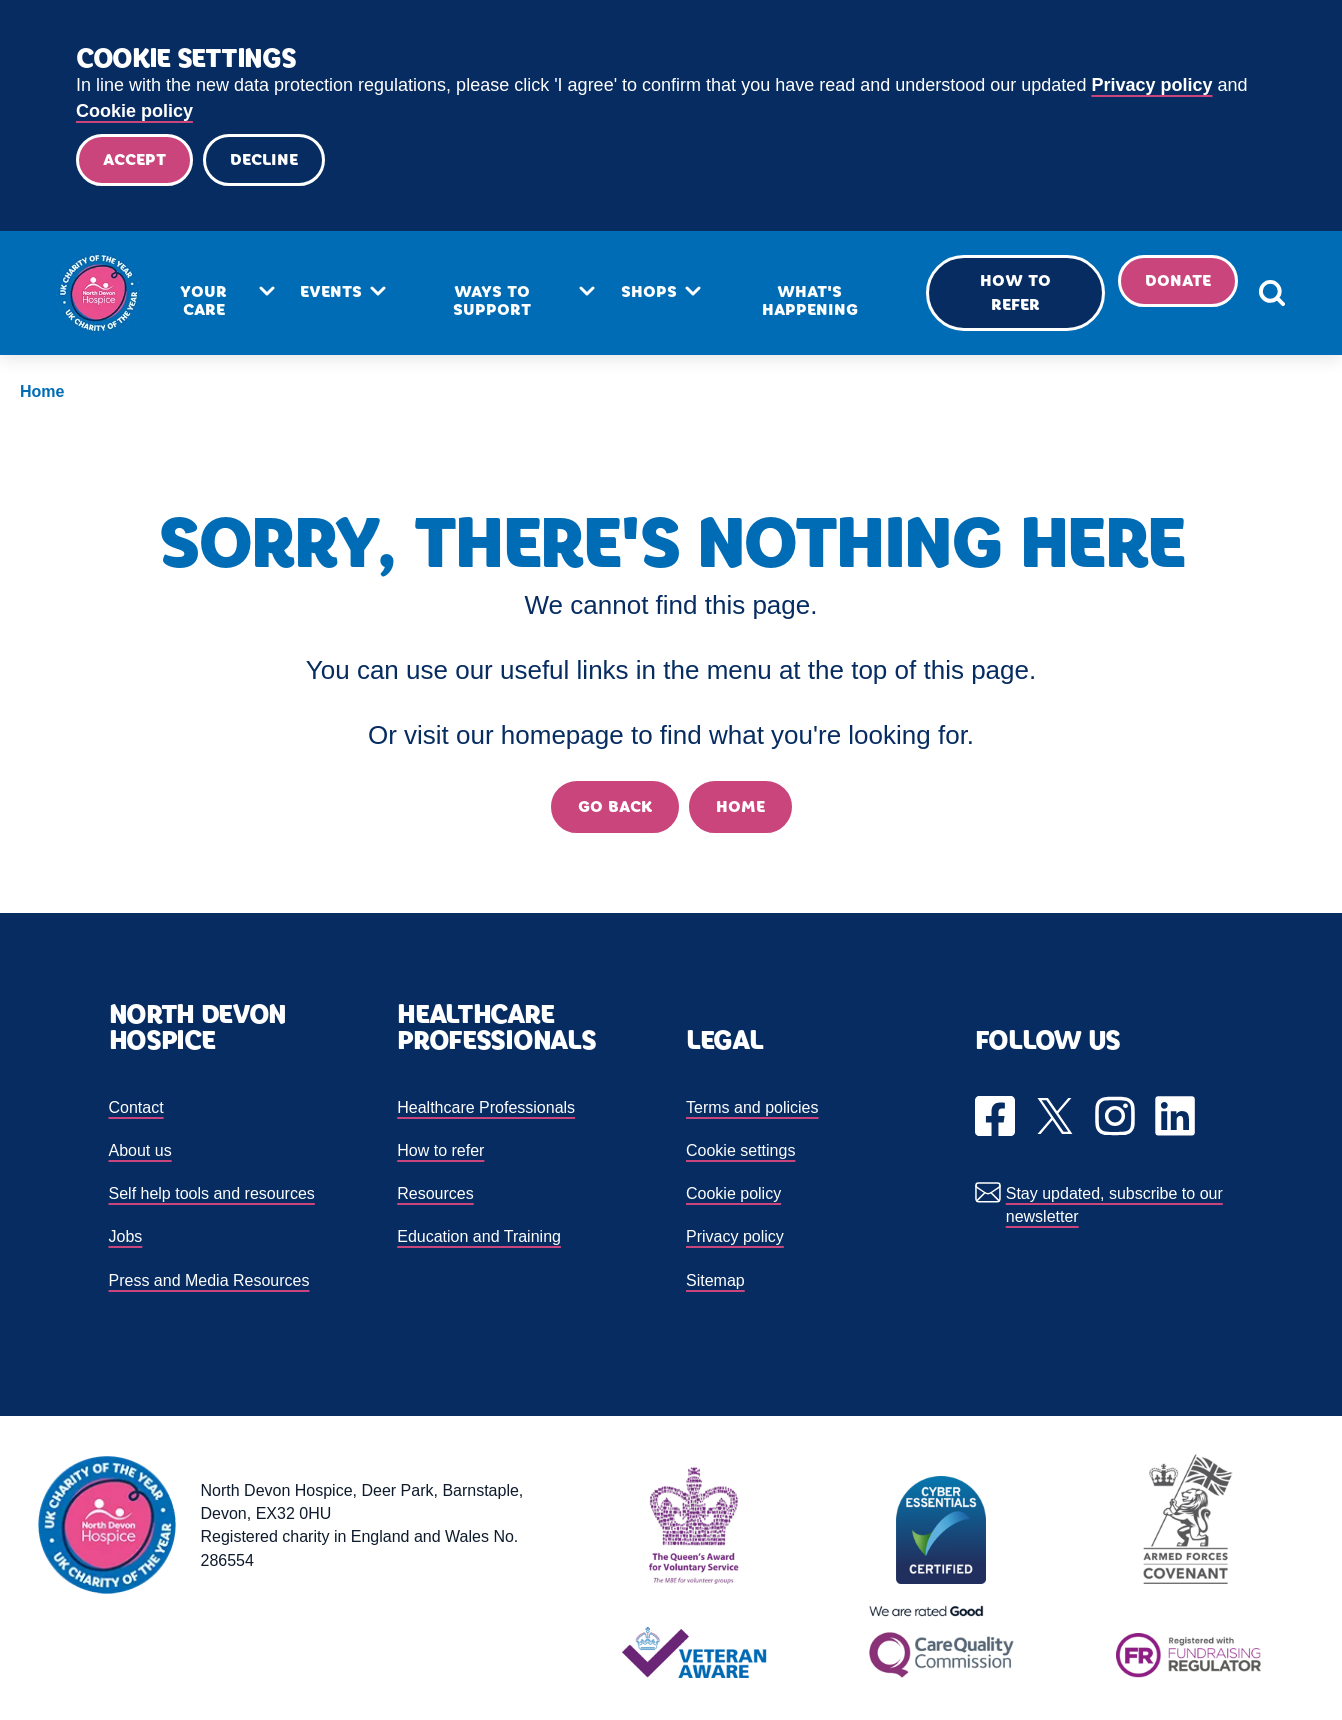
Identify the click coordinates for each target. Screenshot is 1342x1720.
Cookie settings (740, 1150)
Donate (1178, 280)
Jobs (126, 1236)
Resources (435, 1193)
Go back (615, 806)
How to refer (1015, 292)
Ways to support (492, 300)
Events (331, 291)
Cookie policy (134, 111)
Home (42, 391)
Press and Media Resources (209, 1280)
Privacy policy (1151, 85)
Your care (203, 300)
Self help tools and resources (212, 1193)
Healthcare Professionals (486, 1107)
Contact (136, 1107)
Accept (134, 159)
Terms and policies (752, 1107)
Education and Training (479, 1236)
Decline (264, 159)
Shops (649, 291)
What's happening (810, 300)
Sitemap (715, 1280)
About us (140, 1150)
